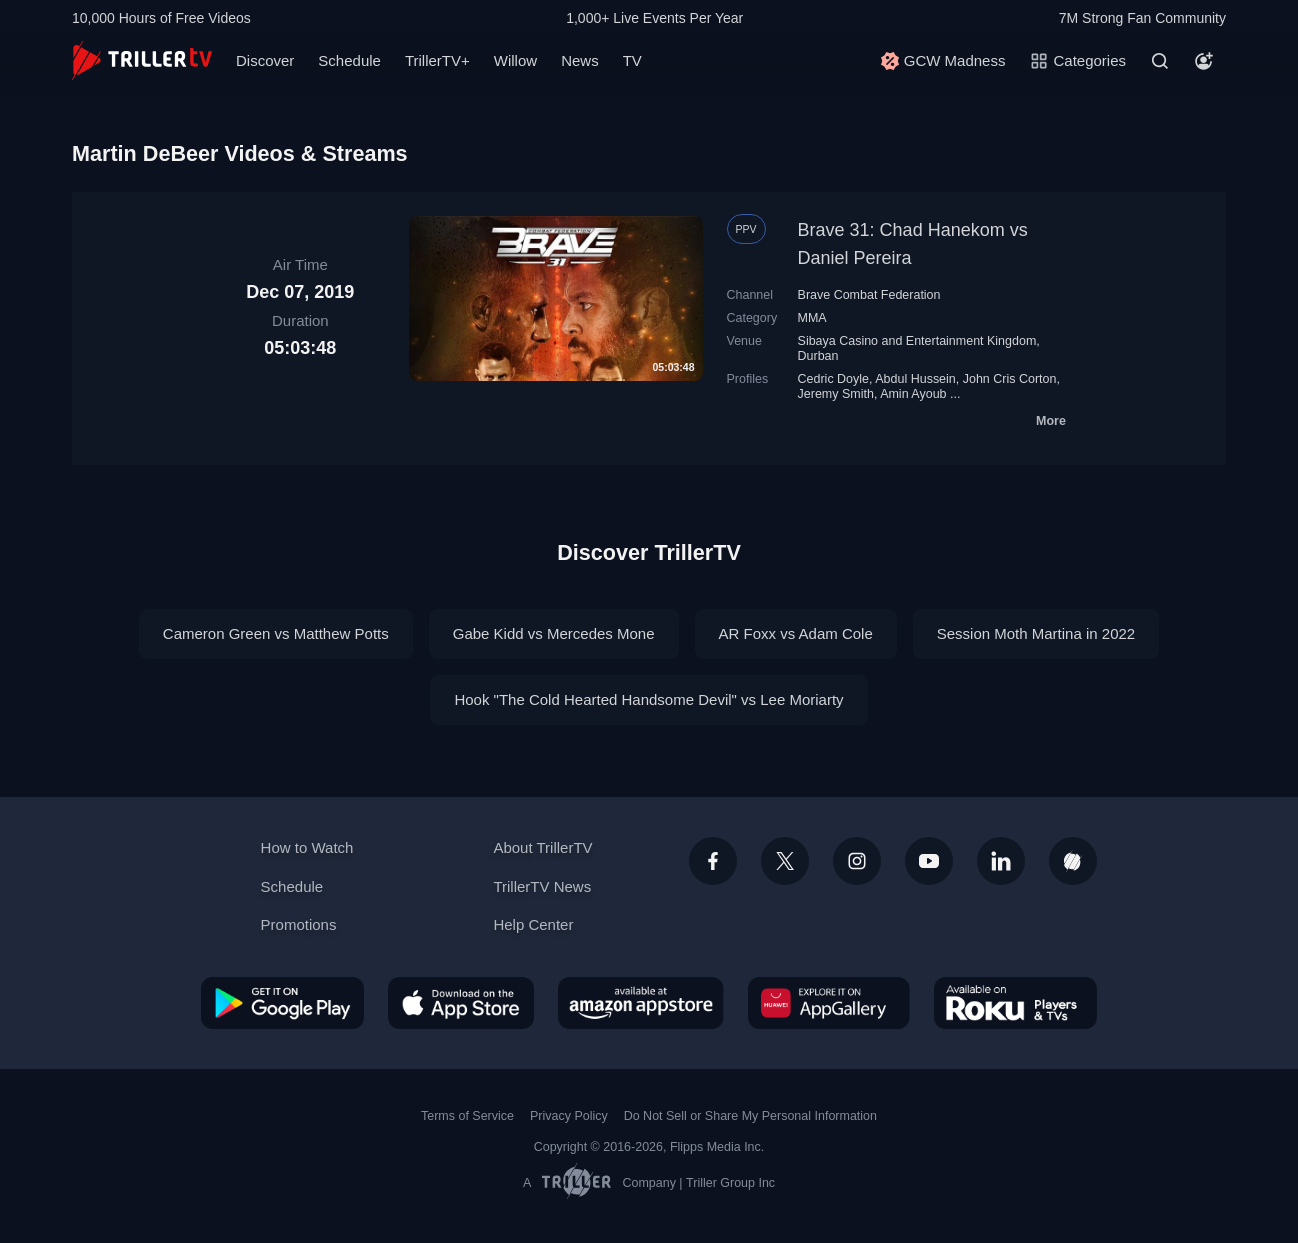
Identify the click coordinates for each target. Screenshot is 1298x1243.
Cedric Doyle (833, 379)
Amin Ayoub (913, 394)
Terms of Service (467, 1116)
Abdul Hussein (915, 379)
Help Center (533, 924)
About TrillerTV (542, 847)
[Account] (1204, 61)
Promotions (299, 924)
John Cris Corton (1010, 379)
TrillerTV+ (437, 60)
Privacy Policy (569, 1116)
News (580, 60)
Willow (515, 60)
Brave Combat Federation (869, 295)
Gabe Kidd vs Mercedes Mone (554, 633)
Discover (265, 60)
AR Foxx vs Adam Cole (796, 633)
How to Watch (307, 847)
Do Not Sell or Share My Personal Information (750, 1116)
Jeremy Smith (836, 394)
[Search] (1160, 61)
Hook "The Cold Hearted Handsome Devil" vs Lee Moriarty (648, 699)
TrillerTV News (542, 886)
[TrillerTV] (142, 60)
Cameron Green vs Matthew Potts (276, 633)
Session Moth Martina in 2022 (1036, 633)
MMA (812, 318)
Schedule (349, 60)
